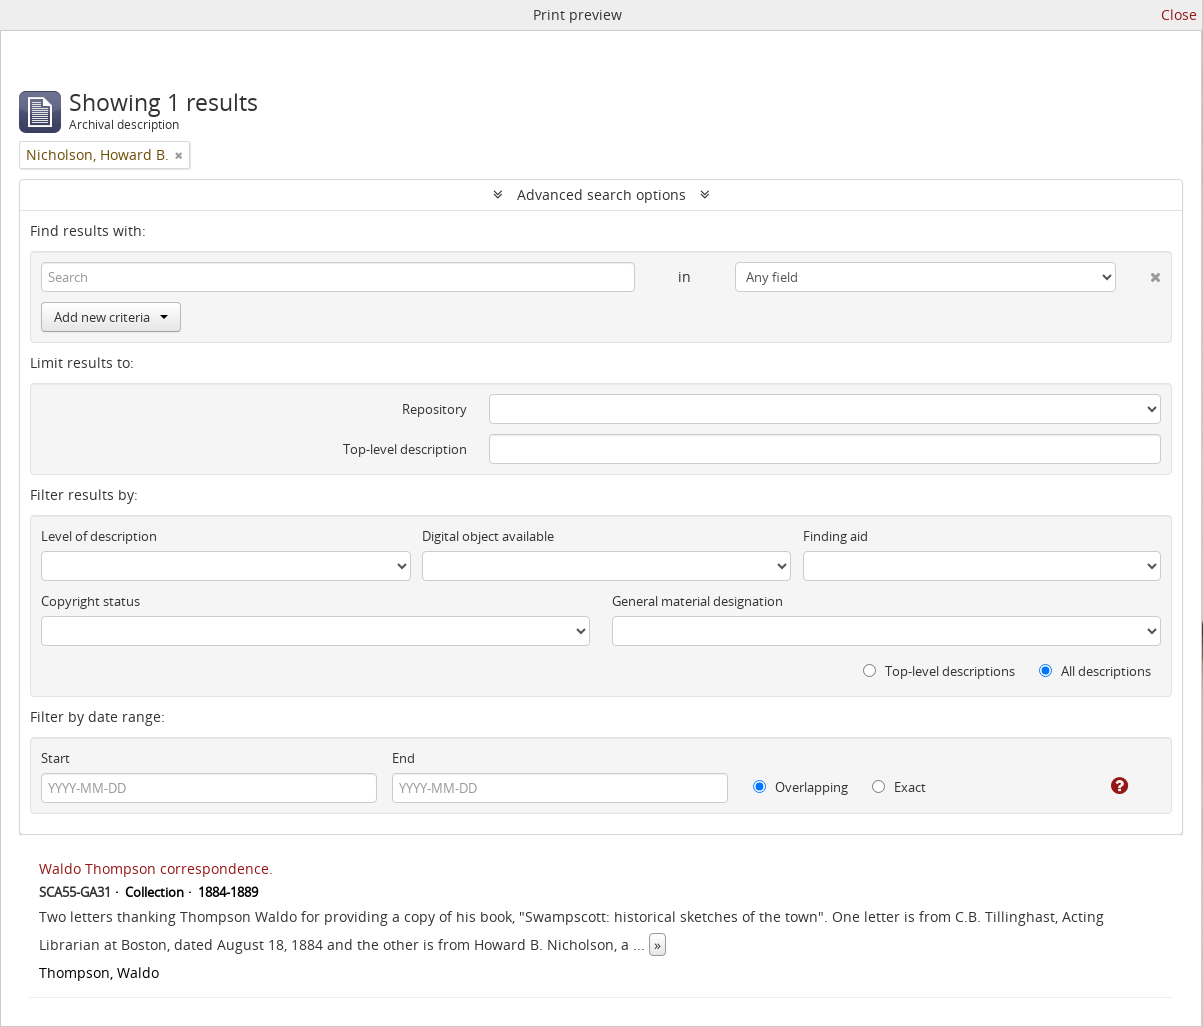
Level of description (99, 536)
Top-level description (405, 449)
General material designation (697, 601)
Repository (434, 409)
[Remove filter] (179, 155)
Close (1179, 14)
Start (55, 758)
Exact (899, 787)
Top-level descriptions (939, 671)
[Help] (1105, 786)
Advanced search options (601, 194)
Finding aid (835, 536)
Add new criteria (111, 317)
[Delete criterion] (1138, 273)
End (403, 758)
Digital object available (488, 536)
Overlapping (800, 787)
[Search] (338, 277)
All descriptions (1095, 671)
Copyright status (90, 601)
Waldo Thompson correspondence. (156, 868)
